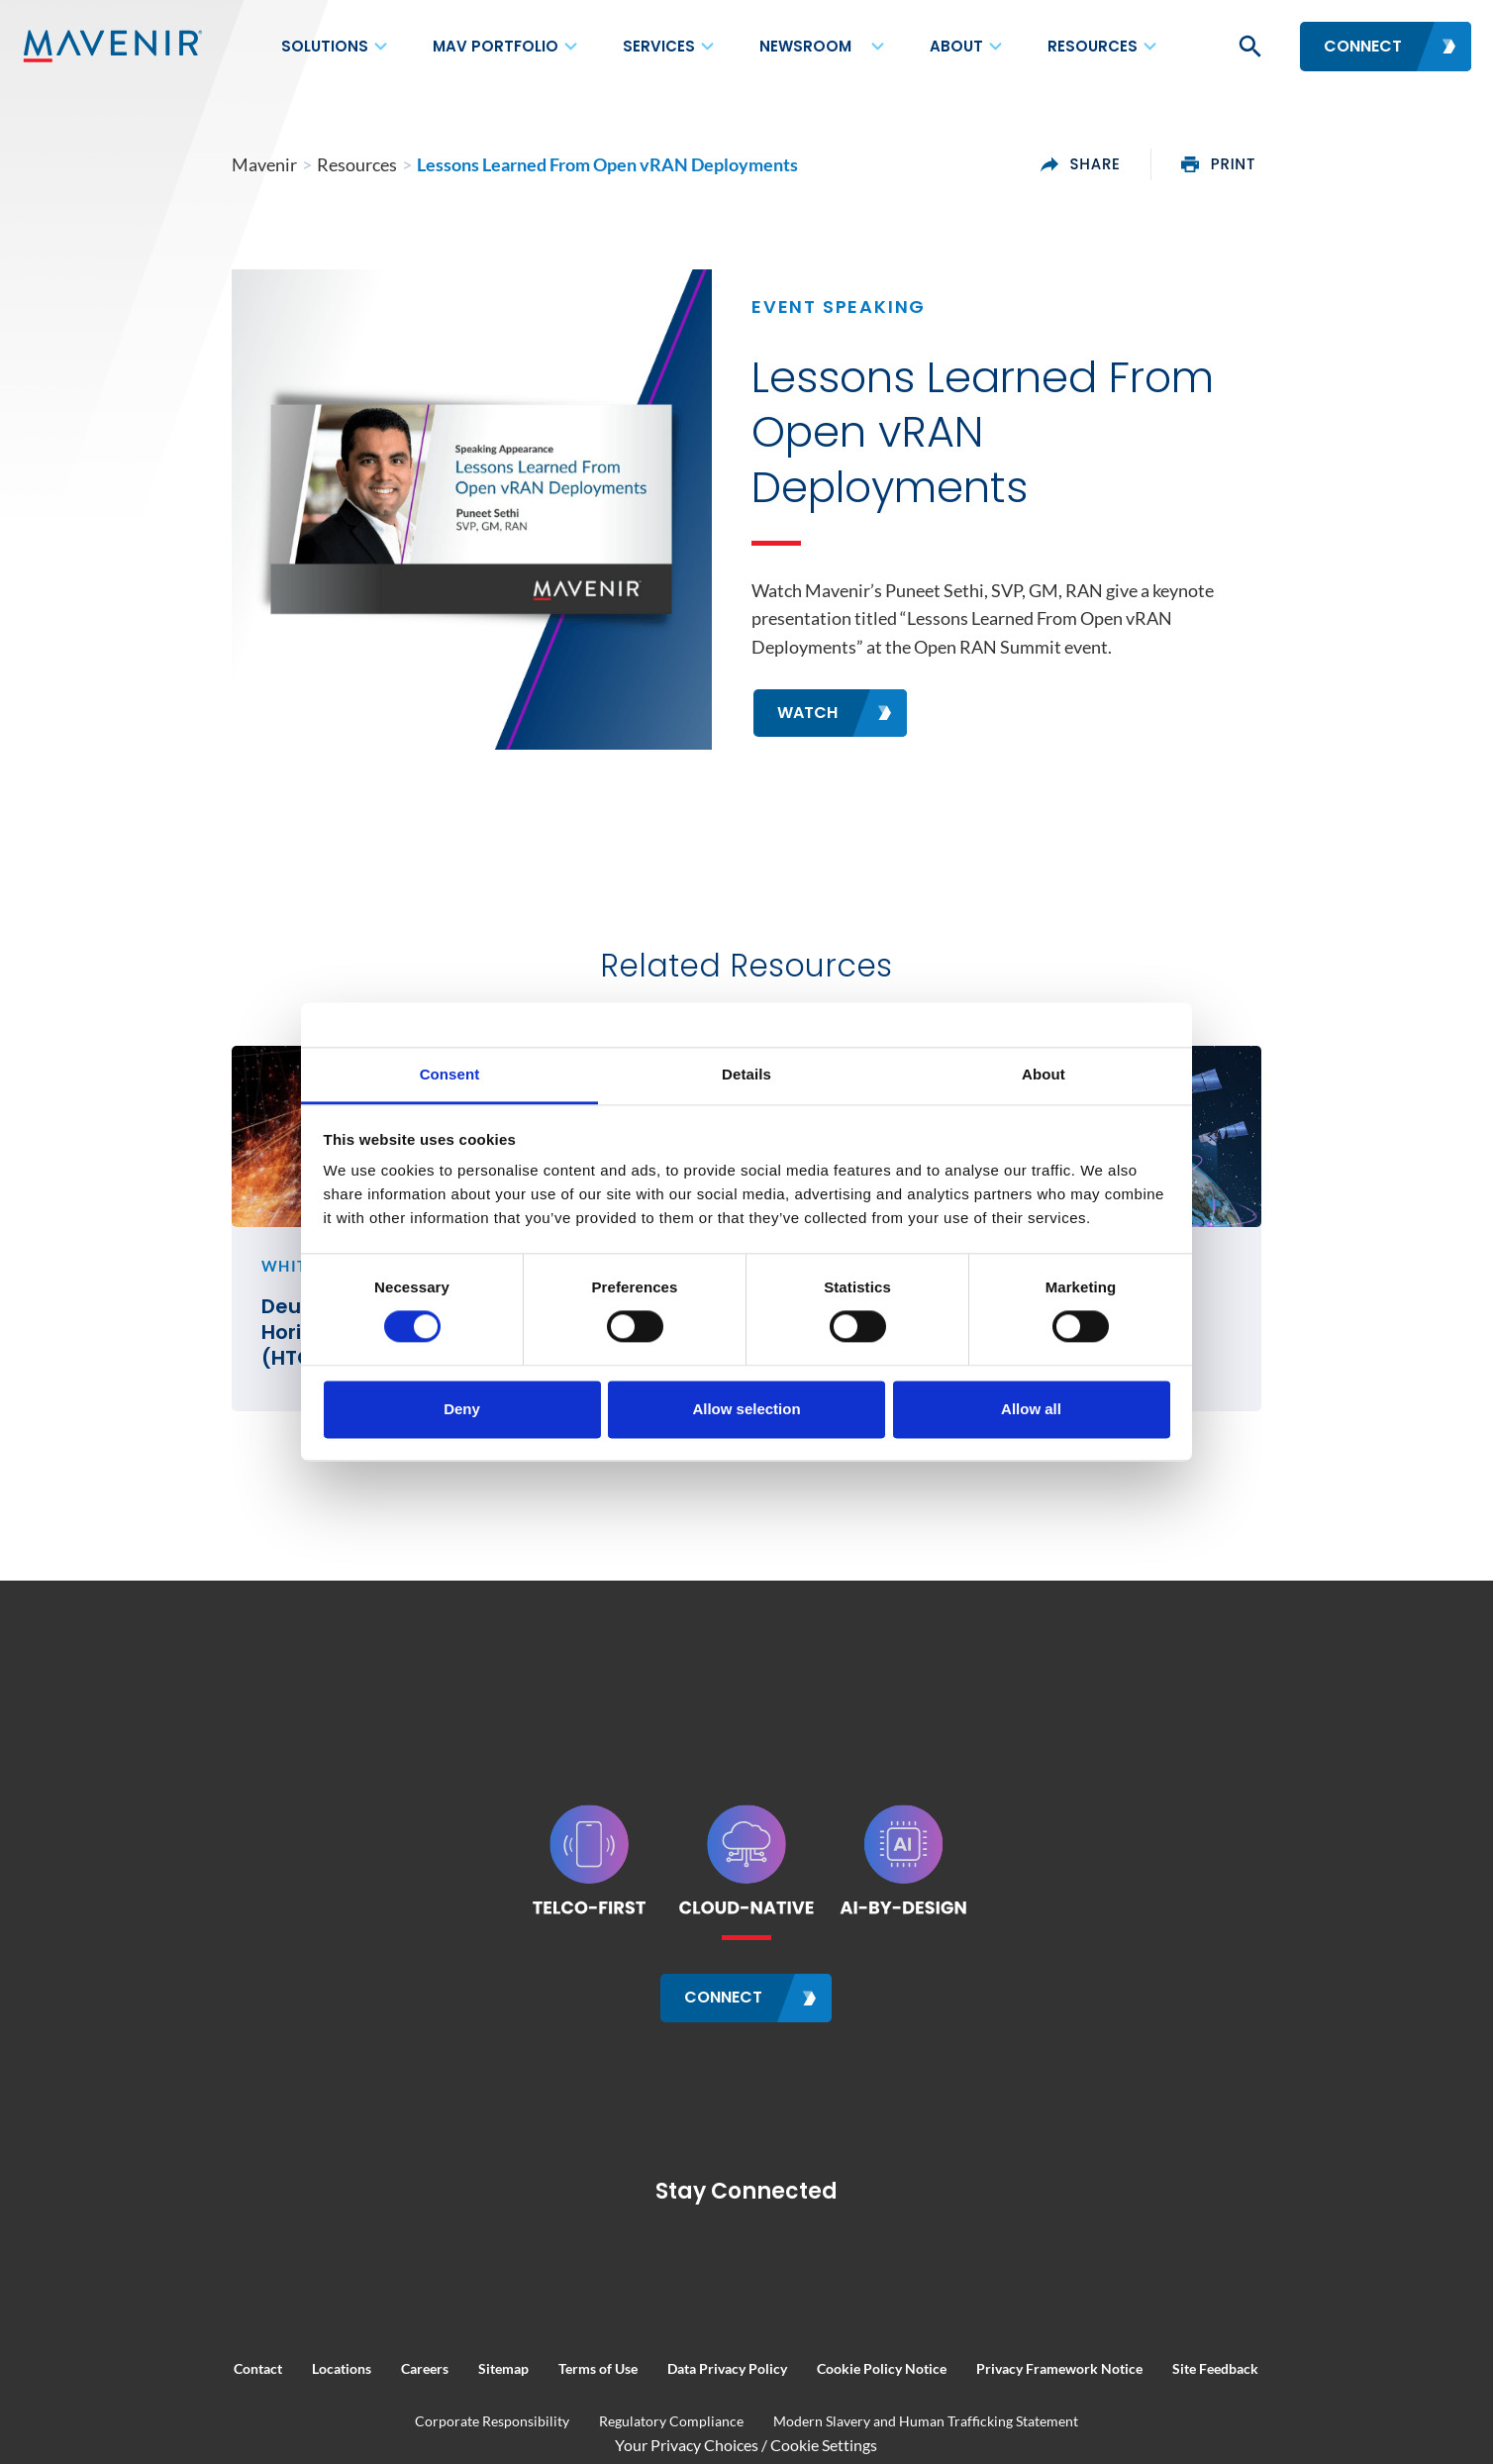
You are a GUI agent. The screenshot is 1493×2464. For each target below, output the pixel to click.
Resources (1092, 46)
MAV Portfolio (495, 46)
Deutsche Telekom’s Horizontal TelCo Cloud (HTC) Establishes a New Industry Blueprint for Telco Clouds (307, 1497)
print (1337, 164)
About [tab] (1043, 1074)
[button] (1248, 46)
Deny (462, 1408)
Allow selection (746, 1408)
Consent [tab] (450, 1074)
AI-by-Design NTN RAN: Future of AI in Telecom (1175, 1484)
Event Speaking (838, 349)
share (1198, 164)
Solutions (324, 46)
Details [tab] (746, 1074)
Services (659, 46)
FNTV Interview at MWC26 (700, 1472)
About (956, 46)
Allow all (1031, 1408)
